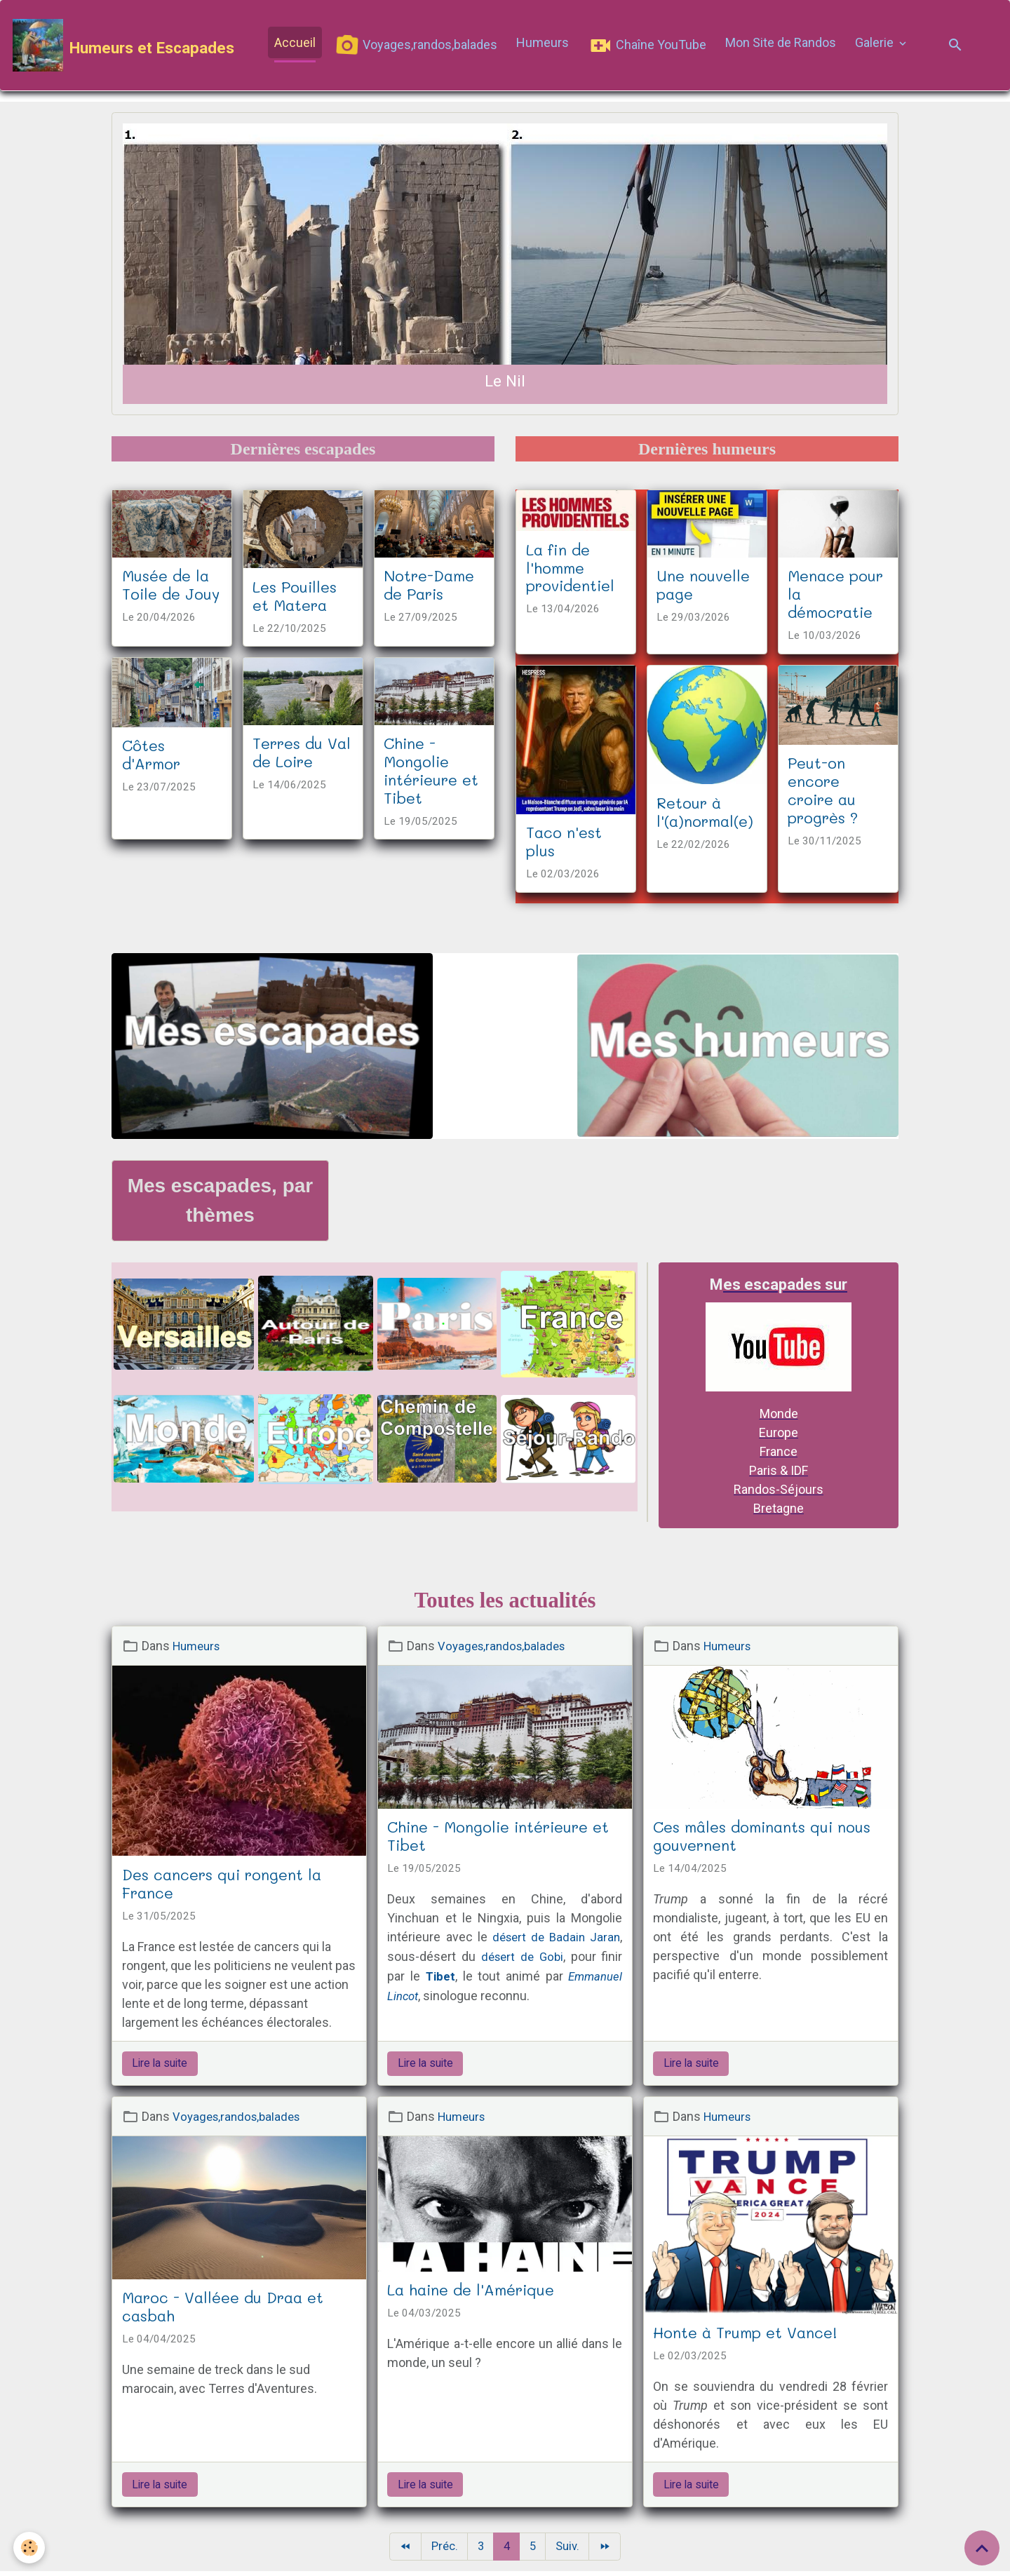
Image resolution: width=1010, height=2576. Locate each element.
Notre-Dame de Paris (429, 588)
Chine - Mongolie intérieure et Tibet (431, 773)
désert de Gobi (522, 1959)
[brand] (125, 47)
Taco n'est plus (564, 844)
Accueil (296, 43)
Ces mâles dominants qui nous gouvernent (761, 1839)
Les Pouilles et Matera (294, 598)
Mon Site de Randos (782, 43)
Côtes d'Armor (151, 757)
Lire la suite (159, 2066)
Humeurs (544, 43)
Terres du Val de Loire (301, 755)
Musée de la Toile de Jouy (171, 588)
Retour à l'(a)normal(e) (704, 815)
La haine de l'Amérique (470, 2292)
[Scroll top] (981, 2547)
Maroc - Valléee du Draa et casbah (222, 2309)
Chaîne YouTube (648, 47)
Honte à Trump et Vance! (745, 2335)
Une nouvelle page (703, 588)
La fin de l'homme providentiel (570, 570)
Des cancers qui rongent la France (221, 1887)
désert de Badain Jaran (555, 1940)
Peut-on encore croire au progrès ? (823, 793)
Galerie (877, 43)
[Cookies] (30, 2547)
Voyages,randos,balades (417, 47)
